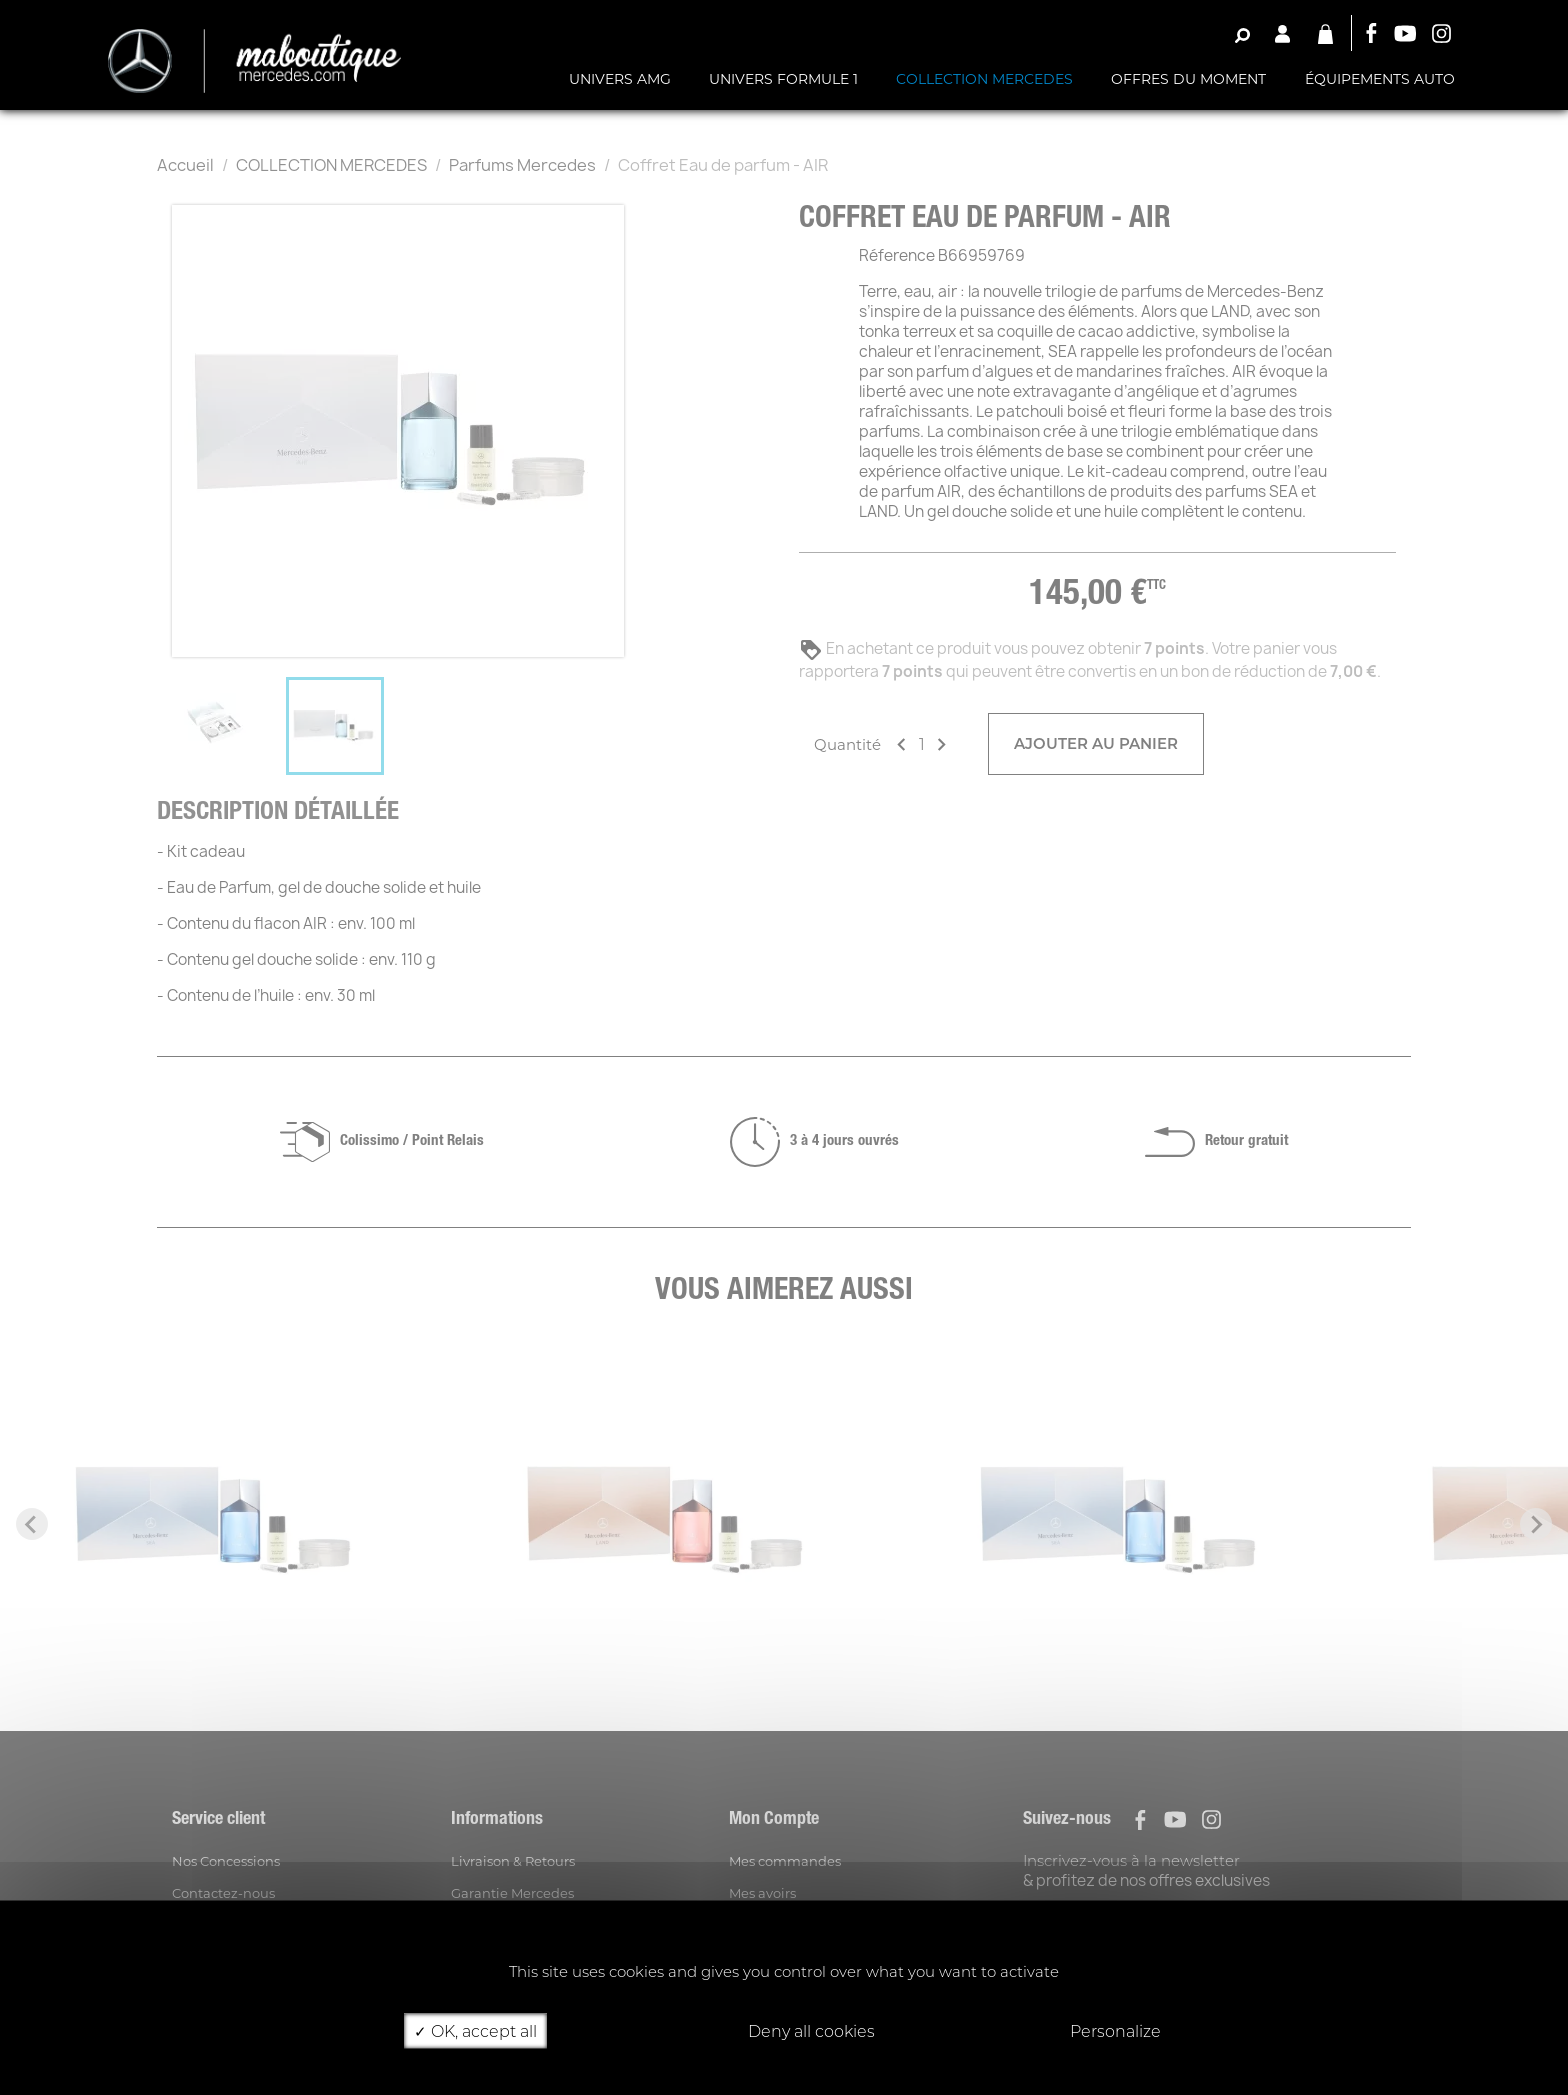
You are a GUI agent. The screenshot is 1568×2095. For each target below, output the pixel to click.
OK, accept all (475, 2030)
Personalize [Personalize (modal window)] (1115, 2030)
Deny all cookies (803, 2030)
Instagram (1442, 33)
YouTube (1406, 33)
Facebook (1370, 33)
